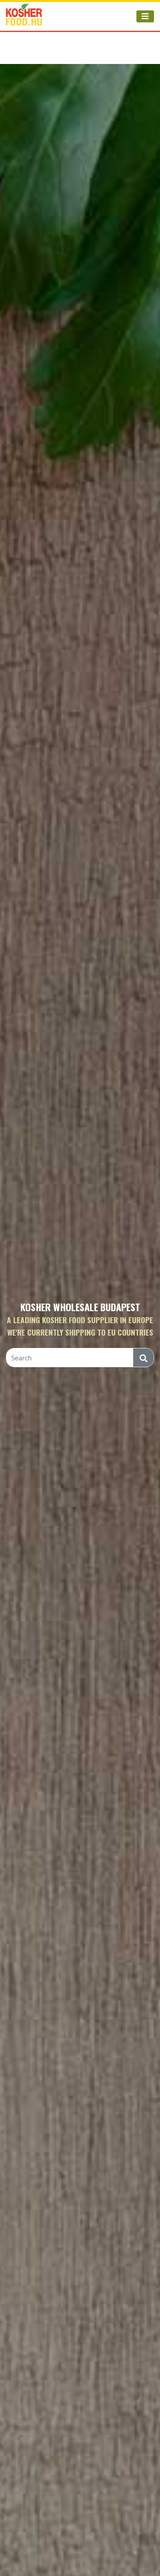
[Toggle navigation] (145, 16)
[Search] (70, 1358)
